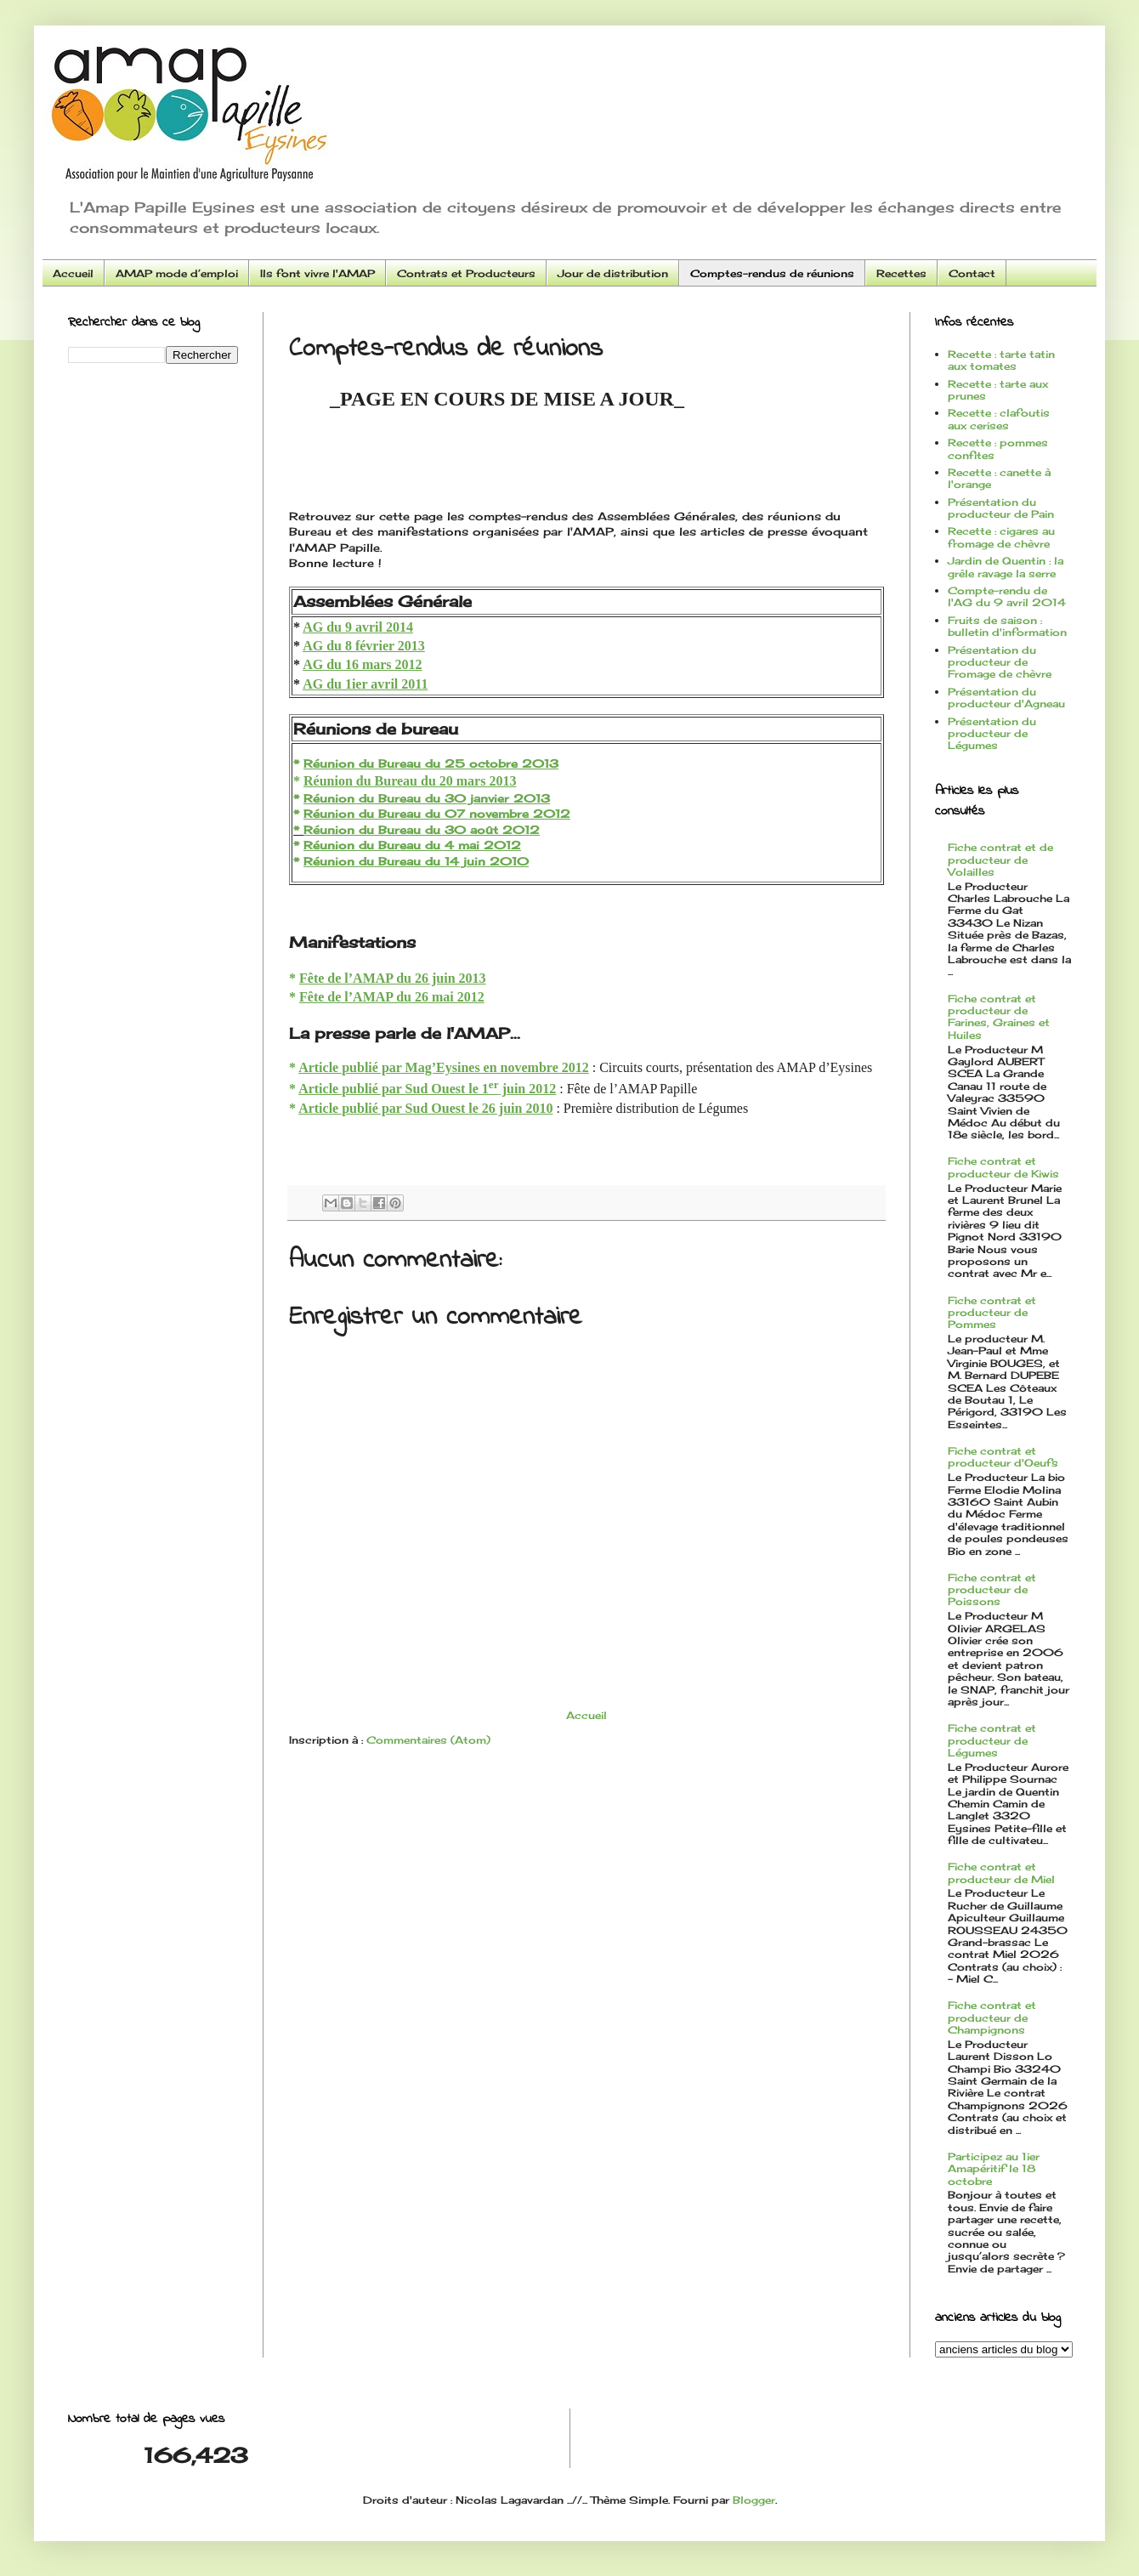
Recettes (901, 273)
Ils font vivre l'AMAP (317, 273)
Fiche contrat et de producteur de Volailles (1000, 859)
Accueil (73, 273)
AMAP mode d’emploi (177, 273)
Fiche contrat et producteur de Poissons (992, 1590)
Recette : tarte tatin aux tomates (1001, 360)
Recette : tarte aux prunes (998, 389)
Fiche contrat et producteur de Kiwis (1003, 1167)
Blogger (754, 2500)
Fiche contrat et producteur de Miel (1001, 1872)
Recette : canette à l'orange (999, 478)
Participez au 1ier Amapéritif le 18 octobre (994, 2168)
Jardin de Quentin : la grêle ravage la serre (1005, 566)
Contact (972, 273)
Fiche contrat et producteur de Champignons (992, 2017)
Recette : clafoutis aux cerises (999, 418)
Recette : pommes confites (998, 448)
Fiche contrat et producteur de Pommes (992, 1312)
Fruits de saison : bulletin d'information (1007, 626)
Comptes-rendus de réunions (772, 273)
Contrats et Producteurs (466, 273)
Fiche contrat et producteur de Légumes (992, 1740)
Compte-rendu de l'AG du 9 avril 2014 (1007, 596)
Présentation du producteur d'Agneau (1006, 697)
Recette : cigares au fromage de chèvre (1001, 537)
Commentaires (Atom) (428, 1739)
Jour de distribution (613, 273)
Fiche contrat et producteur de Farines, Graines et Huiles (999, 1016)
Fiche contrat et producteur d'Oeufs (1003, 1456)
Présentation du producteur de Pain (1001, 508)
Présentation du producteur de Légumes (992, 733)
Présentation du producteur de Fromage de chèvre (999, 662)
